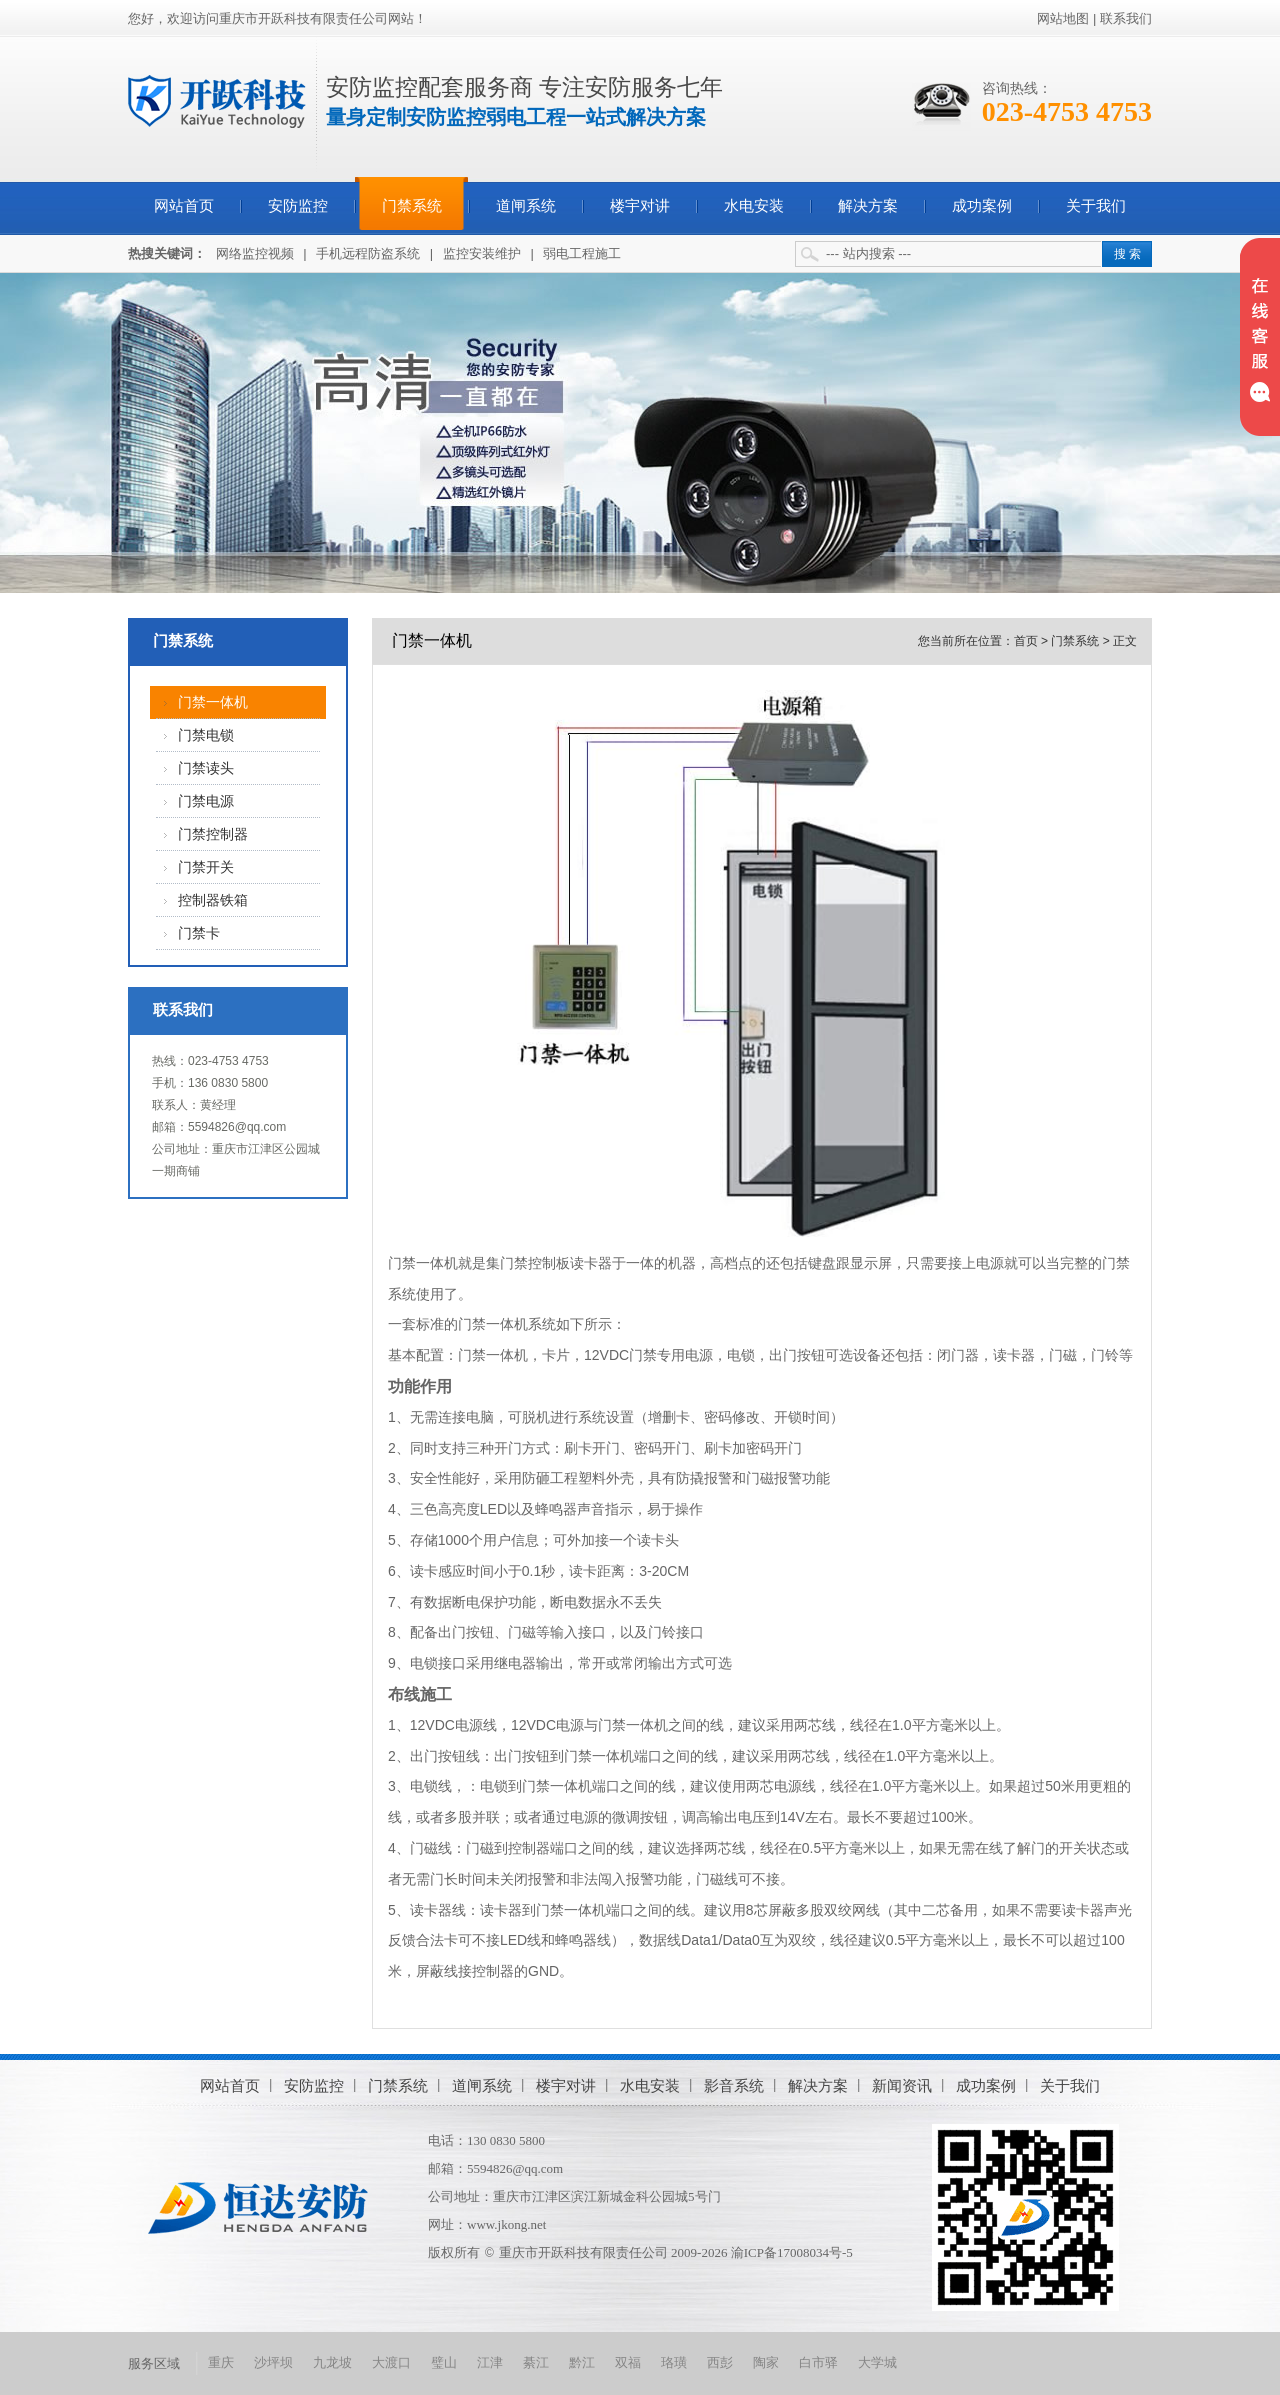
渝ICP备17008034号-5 (792, 2252)
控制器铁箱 (213, 900)
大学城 (877, 2362)
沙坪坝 (273, 2362)
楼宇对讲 (640, 206)
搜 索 (1127, 254)
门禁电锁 (206, 735)
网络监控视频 (255, 253)
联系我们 (1126, 18)
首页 (1026, 641)
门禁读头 (206, 768)
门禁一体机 (213, 702)
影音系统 (734, 2085)
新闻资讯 (902, 2085)
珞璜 (674, 2362)
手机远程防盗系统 (368, 253)
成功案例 (982, 206)
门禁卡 (199, 933)
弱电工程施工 (582, 253)
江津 (490, 2362)
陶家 (766, 2362)
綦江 (536, 2362)
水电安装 (754, 206)
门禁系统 (412, 206)
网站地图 (1063, 18)
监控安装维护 (482, 253)
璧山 (444, 2362)
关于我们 (1096, 206)
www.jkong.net (506, 2224)
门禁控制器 (213, 834)
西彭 (720, 2362)
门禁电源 (206, 801)
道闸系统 (526, 206)
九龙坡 (332, 2362)
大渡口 (391, 2362)
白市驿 (818, 2362)
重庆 (221, 2362)
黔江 (582, 2362)
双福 (628, 2362)
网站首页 (184, 206)
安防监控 (298, 206)
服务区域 (154, 2363)
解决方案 (868, 206)
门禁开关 (206, 867)
